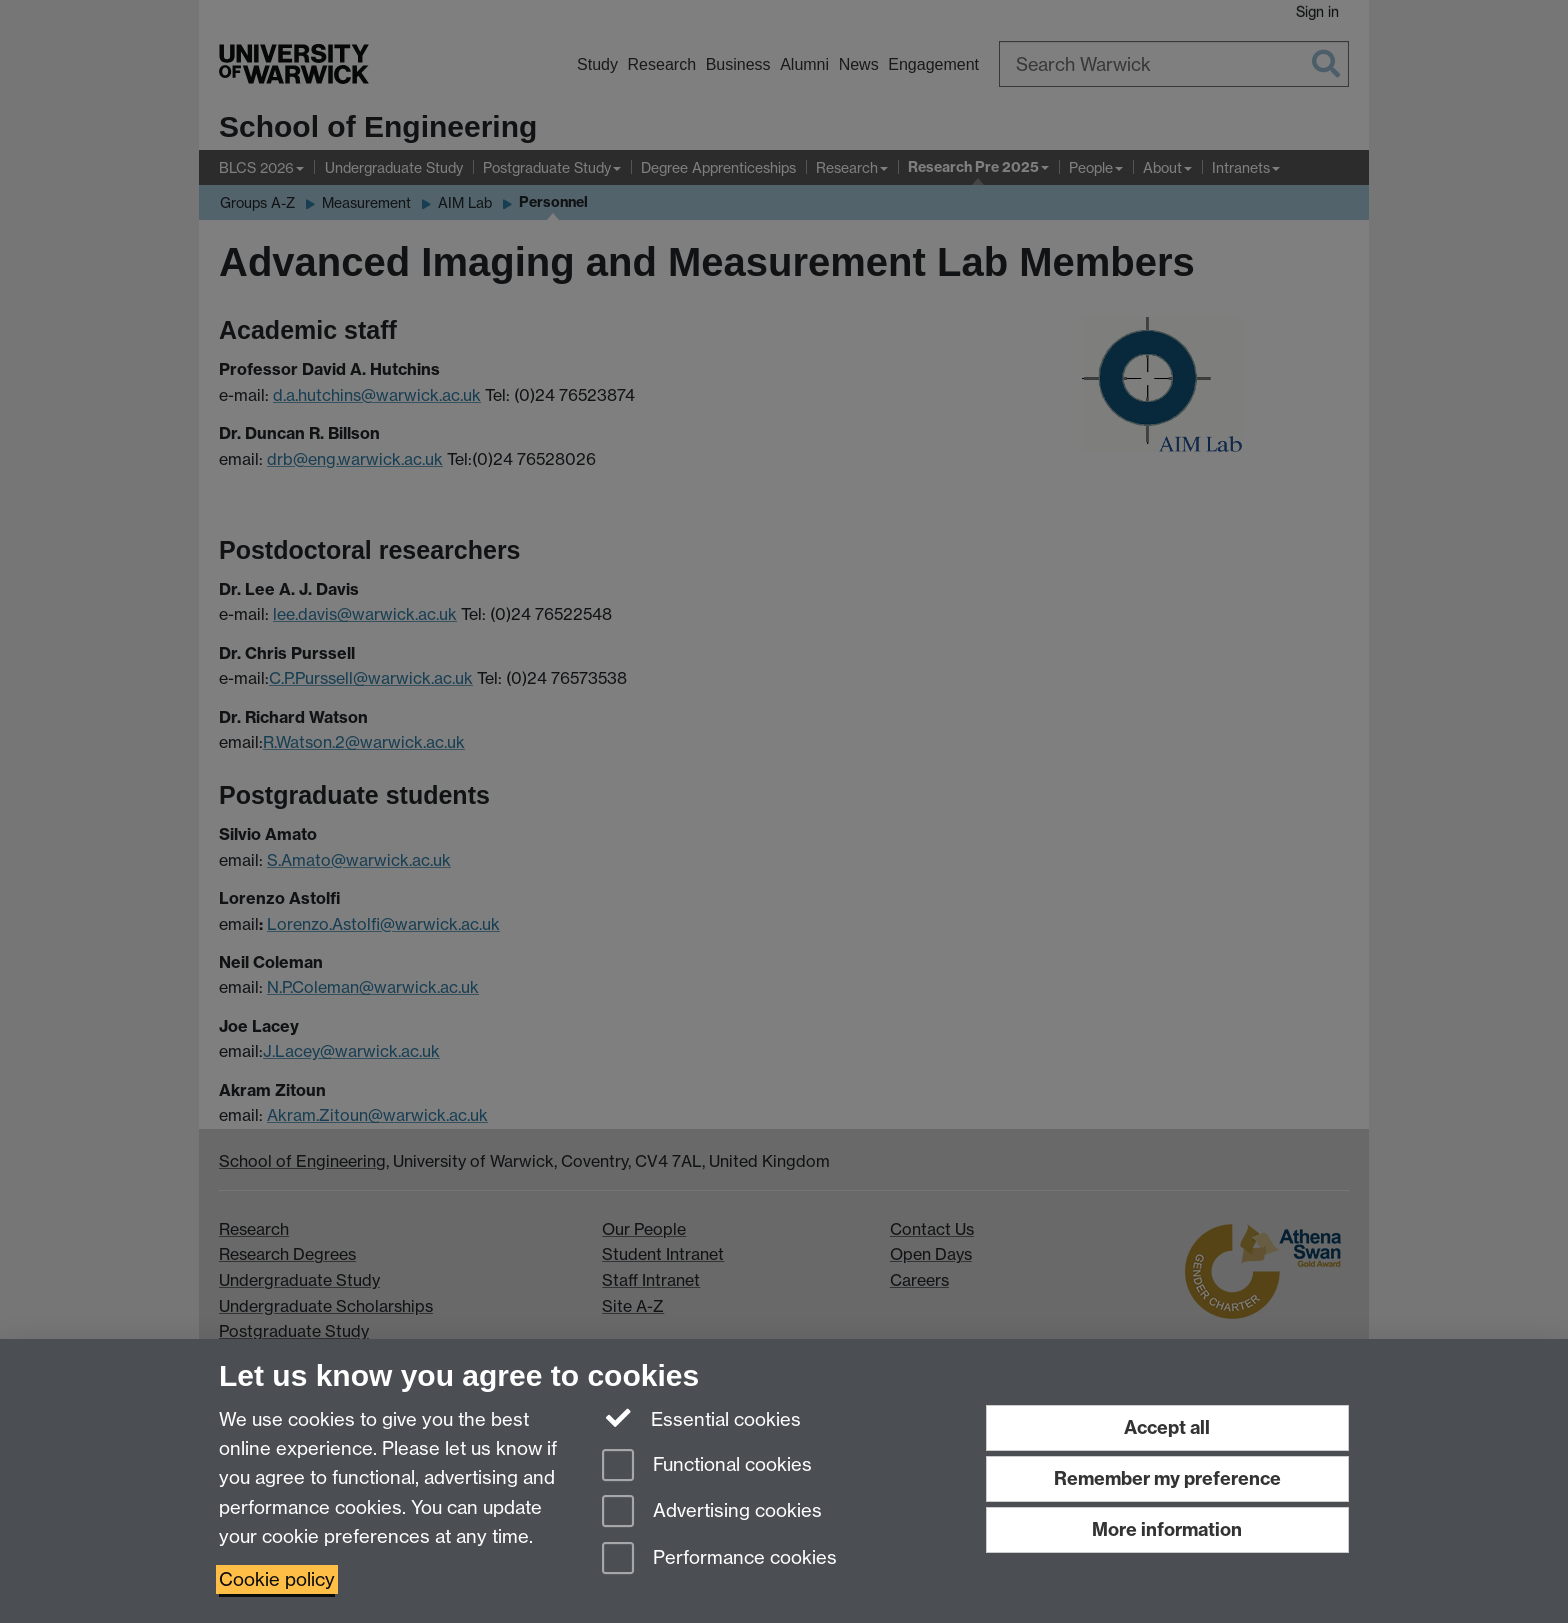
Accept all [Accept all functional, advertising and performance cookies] (1167, 1427)
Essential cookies (701, 1418)
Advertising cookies (712, 1512)
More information (1167, 1529)
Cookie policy (277, 1579)
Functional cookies (707, 1466)
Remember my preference (1167, 1478)
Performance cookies (719, 1559)
